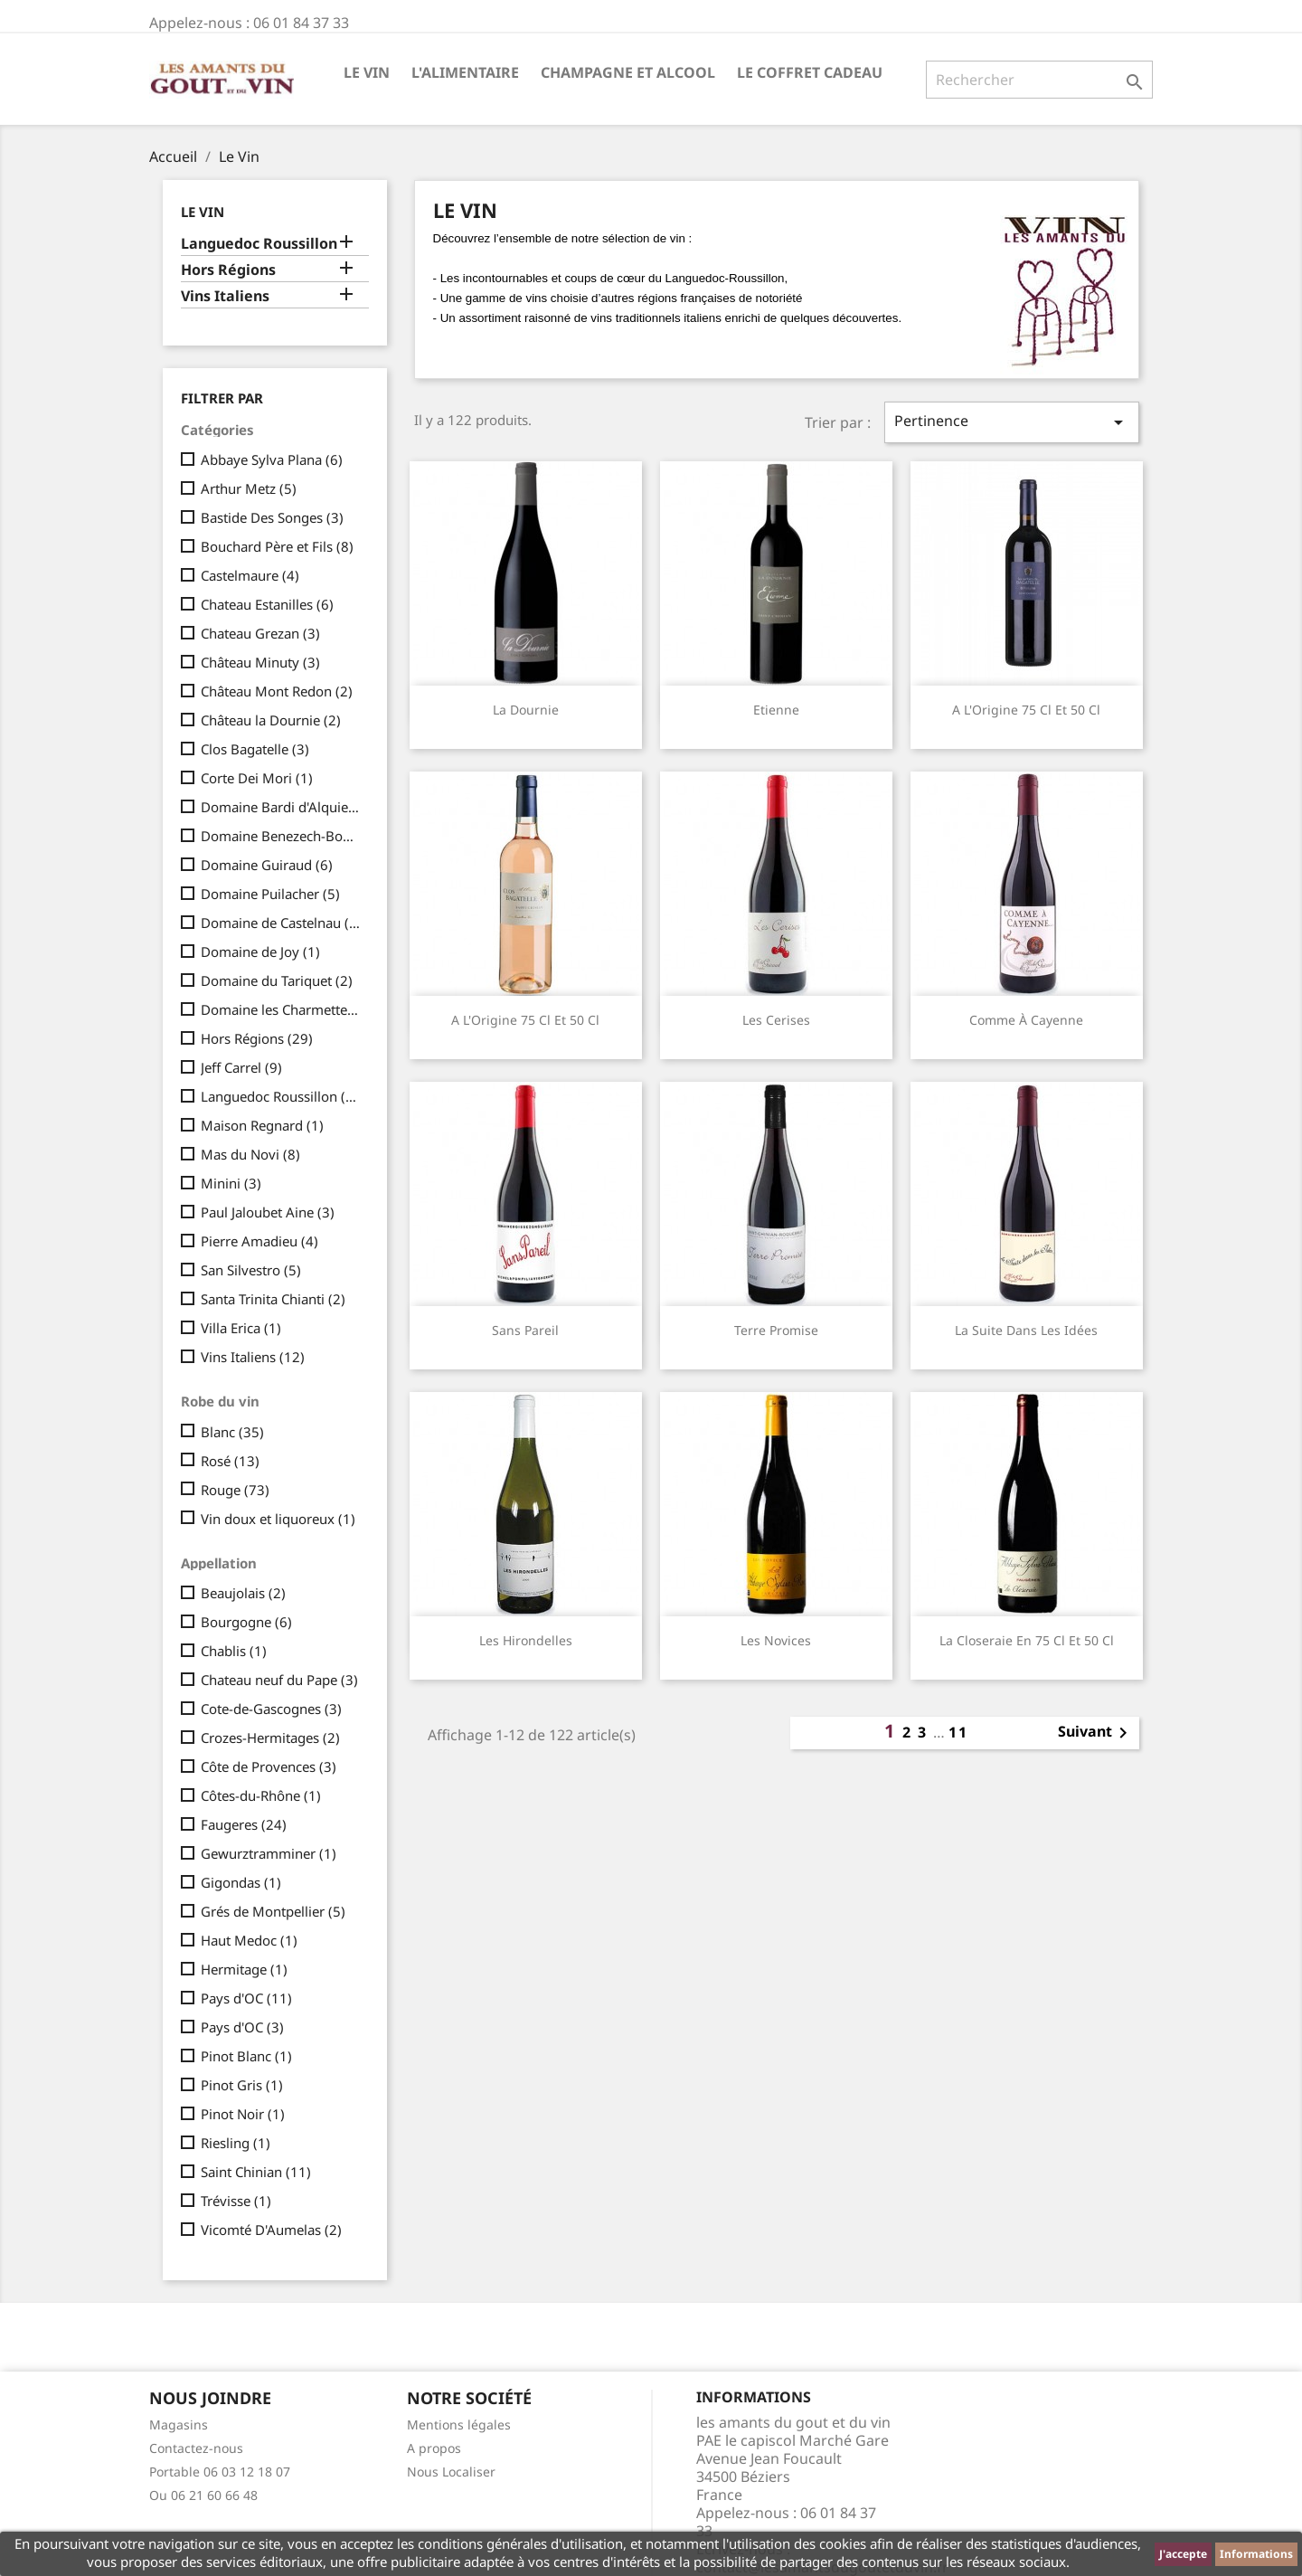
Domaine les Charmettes (281, 1009)
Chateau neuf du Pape (279, 1680)
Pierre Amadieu (259, 1241)
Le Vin (367, 72)
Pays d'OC (246, 1998)
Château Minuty (260, 662)
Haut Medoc (249, 1940)
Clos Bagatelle (255, 749)
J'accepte (1183, 2554)
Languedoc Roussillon (259, 243)
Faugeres (244, 1824)
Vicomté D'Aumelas (271, 2230)
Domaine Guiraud (267, 865)
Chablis (234, 1651)
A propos (434, 2448)
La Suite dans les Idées (1026, 1330)
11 (958, 1732)
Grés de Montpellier (273, 1911)
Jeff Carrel (241, 1067)
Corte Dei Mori (257, 778)
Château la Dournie (271, 720)
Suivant (1096, 1733)
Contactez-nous (196, 2448)
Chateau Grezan (260, 633)
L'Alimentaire (465, 72)
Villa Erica (241, 1328)
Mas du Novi (250, 1154)
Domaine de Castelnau (281, 923)
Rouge (235, 1490)
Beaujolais (243, 1593)
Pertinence (1011, 422)
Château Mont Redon (277, 691)
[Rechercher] (1039, 80)
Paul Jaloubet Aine (268, 1212)
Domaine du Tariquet (277, 980)
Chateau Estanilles (267, 604)
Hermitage (244, 1969)
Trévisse (236, 2201)
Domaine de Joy (260, 951)
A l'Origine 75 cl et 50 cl (1026, 709)
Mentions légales (459, 2424)
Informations (1256, 2554)
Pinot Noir (243, 2114)
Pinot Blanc (246, 2056)
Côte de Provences (268, 1766)
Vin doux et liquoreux (278, 1519)
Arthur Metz (249, 488)
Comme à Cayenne (1026, 1019)
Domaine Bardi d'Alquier (281, 807)
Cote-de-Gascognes (271, 1709)
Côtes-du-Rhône (261, 1795)
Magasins (178, 2424)
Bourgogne (246, 1622)
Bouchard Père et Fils (277, 546)
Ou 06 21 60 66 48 (203, 2495)
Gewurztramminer (268, 1853)
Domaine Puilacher (270, 894)
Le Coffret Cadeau (809, 72)
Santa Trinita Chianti (273, 1299)
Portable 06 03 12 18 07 (219, 2471)
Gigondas (241, 1882)
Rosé (230, 1461)
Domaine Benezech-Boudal (281, 836)
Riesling (235, 2143)
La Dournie (526, 709)
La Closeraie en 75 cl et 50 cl (1026, 1640)
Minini (231, 1183)
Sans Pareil (525, 1330)
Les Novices (776, 1640)
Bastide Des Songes (272, 517)
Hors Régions (228, 269)
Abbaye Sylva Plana (272, 459)
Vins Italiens (225, 296)
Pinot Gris (242, 2085)
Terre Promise (776, 1330)
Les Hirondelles (525, 1640)
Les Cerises (776, 1019)
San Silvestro (251, 1270)
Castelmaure (250, 575)
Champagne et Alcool (628, 72)
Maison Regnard (262, 1125)
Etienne (776, 709)
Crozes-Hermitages (270, 1737)
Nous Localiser (451, 2471)
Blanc (232, 1432)
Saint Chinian (256, 2172)
